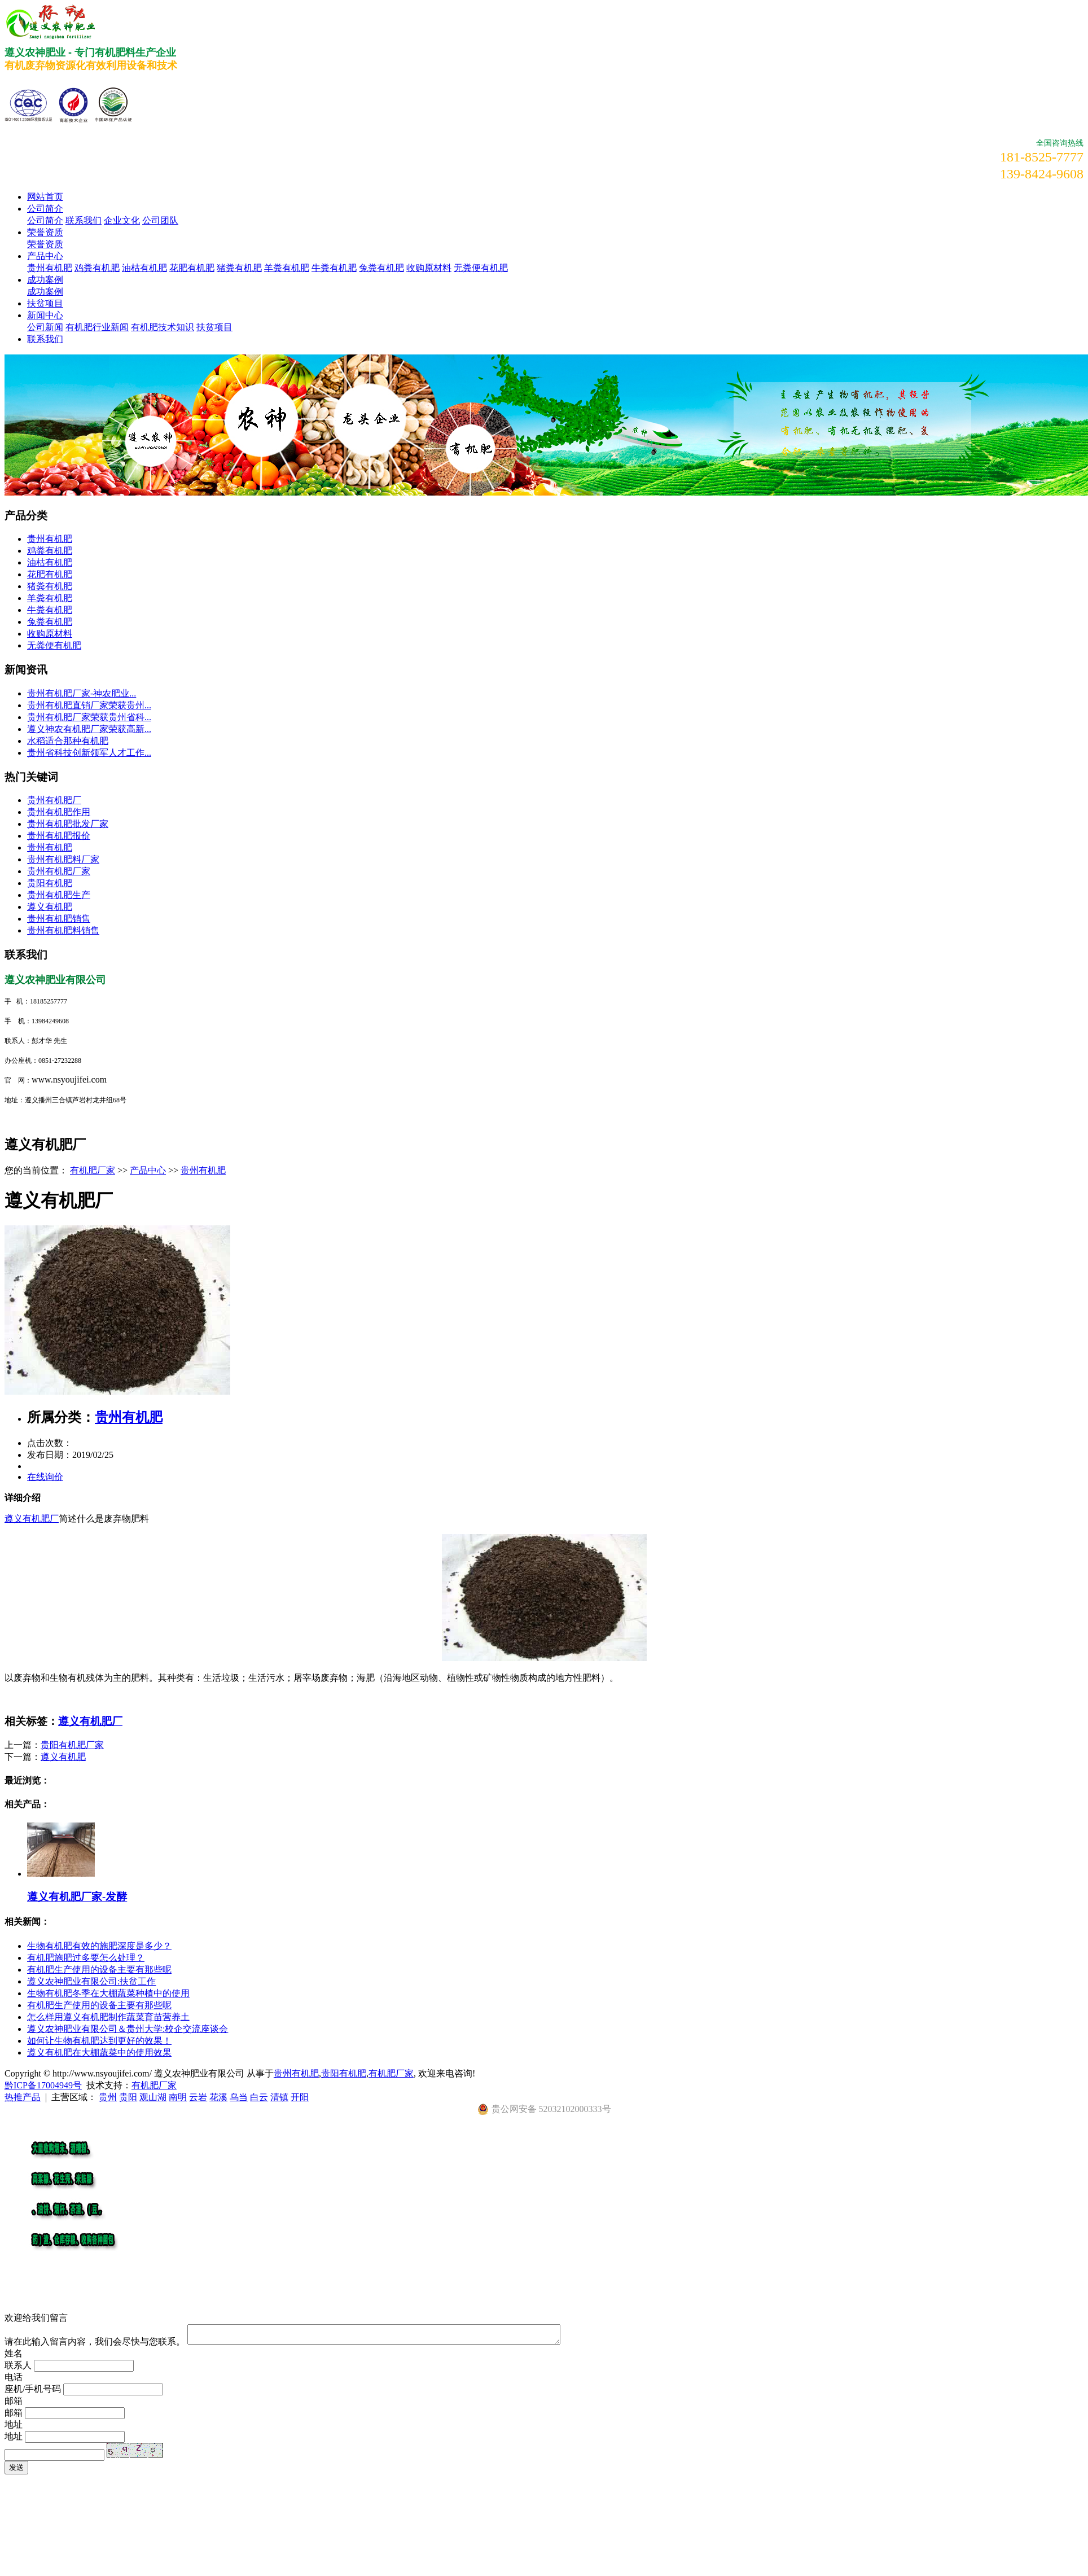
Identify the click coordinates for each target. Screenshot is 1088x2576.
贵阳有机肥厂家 (72, 1745)
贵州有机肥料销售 (63, 930)
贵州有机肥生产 (58, 895)
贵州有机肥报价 (58, 835)
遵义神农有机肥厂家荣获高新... (89, 729)
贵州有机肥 (49, 268)
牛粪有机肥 (334, 268)
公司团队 (160, 220)
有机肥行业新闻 (97, 327)
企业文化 (122, 220)
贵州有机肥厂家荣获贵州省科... (89, 717)
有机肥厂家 (92, 1170)
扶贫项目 (45, 303)
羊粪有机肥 (286, 268)
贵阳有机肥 (49, 883)
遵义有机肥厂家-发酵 (77, 1897)
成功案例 (45, 279)
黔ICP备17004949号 (43, 2085)
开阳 (300, 2097)
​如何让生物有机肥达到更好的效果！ (99, 2040)
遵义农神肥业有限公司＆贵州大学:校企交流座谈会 (127, 2029)
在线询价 (45, 1477)
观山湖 (152, 2097)
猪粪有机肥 (239, 268)
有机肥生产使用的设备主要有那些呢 (99, 1969)
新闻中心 (45, 315)
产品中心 (45, 256)
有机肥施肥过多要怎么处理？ (85, 1957)
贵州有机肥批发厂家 (67, 824)
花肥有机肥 (191, 268)
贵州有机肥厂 (54, 800)
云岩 (198, 2097)
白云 (259, 2097)
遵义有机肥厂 (32, 1518)
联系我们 (83, 220)
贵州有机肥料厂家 (63, 859)
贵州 (108, 2097)
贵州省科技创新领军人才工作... (89, 752)
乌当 (239, 2097)
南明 (178, 2097)
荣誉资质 (45, 232)
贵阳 (128, 2097)
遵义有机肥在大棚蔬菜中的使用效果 (99, 2052)
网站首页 (45, 196)
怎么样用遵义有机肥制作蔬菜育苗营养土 (108, 2017)
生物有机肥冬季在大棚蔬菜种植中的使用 (108, 1993)
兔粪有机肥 (381, 268)
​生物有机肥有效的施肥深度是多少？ (99, 1946)
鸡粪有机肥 (97, 268)
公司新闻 (45, 327)
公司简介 (45, 208)
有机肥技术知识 (162, 327)
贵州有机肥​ (49, 847)
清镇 (279, 2097)
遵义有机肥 (49, 907)
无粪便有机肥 (481, 268)
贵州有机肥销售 (58, 918)
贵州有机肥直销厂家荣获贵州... (89, 705)
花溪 (218, 2097)
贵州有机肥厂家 (58, 871)
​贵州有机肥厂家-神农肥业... (81, 693)
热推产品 (23, 2097)
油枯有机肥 (144, 268)
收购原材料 (428, 268)
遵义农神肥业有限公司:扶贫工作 (91, 1981)
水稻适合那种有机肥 (67, 741)
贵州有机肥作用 (58, 812)
